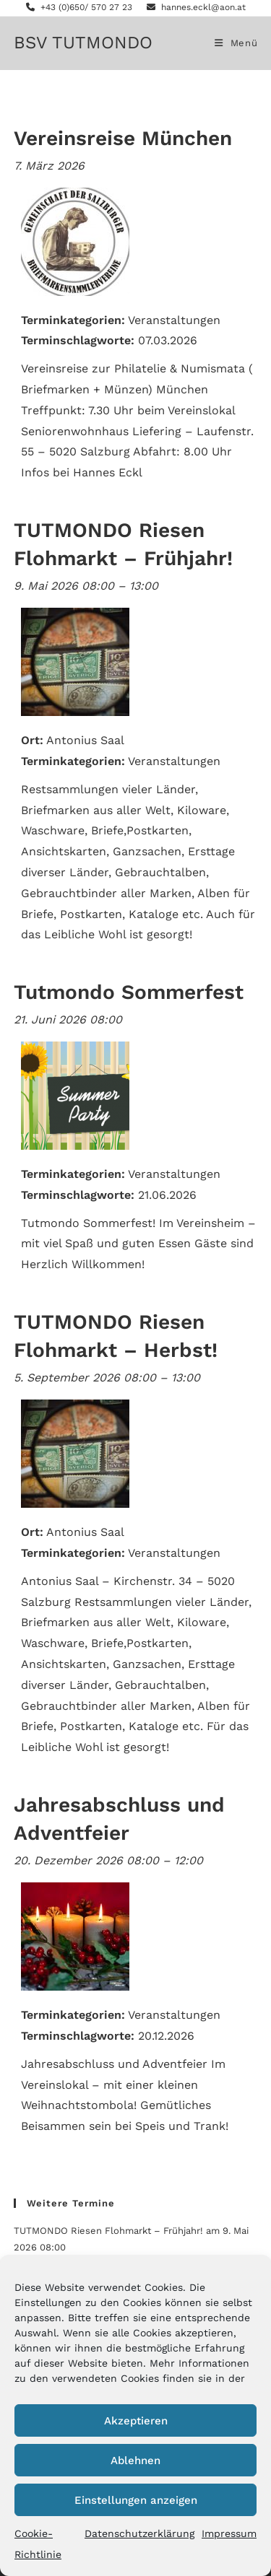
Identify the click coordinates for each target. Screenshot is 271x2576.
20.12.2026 (166, 2036)
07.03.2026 (167, 340)
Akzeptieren (136, 2420)
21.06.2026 (167, 1195)
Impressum (229, 2533)
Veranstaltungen (174, 320)
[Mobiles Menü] (236, 43)
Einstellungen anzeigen (135, 2500)
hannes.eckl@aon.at (196, 7)
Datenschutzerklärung (139, 2533)
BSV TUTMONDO (83, 42)
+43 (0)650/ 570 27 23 (79, 7)
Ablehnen (135, 2460)
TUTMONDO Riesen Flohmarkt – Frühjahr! (108, 2230)
